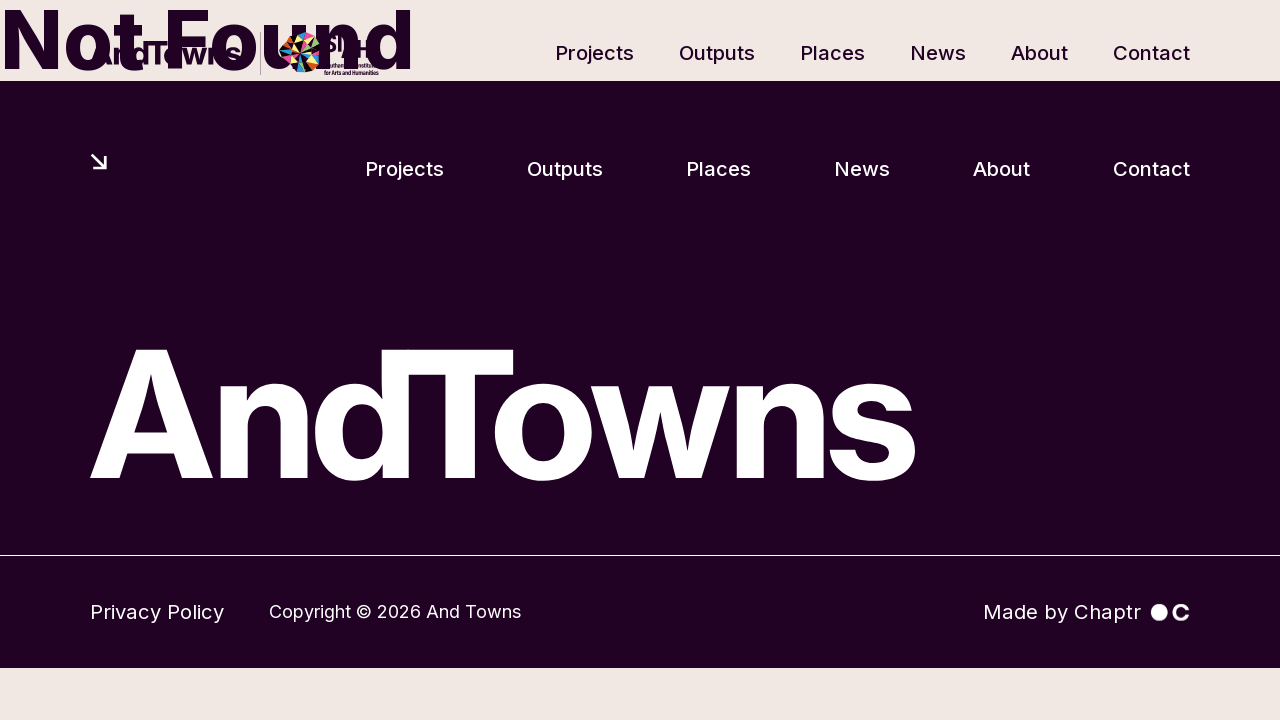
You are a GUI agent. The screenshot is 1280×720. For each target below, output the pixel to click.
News (938, 52)
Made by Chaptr (1086, 611)
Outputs (717, 52)
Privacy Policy (157, 611)
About (1039, 52)
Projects (594, 52)
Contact (1151, 52)
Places (832, 52)
